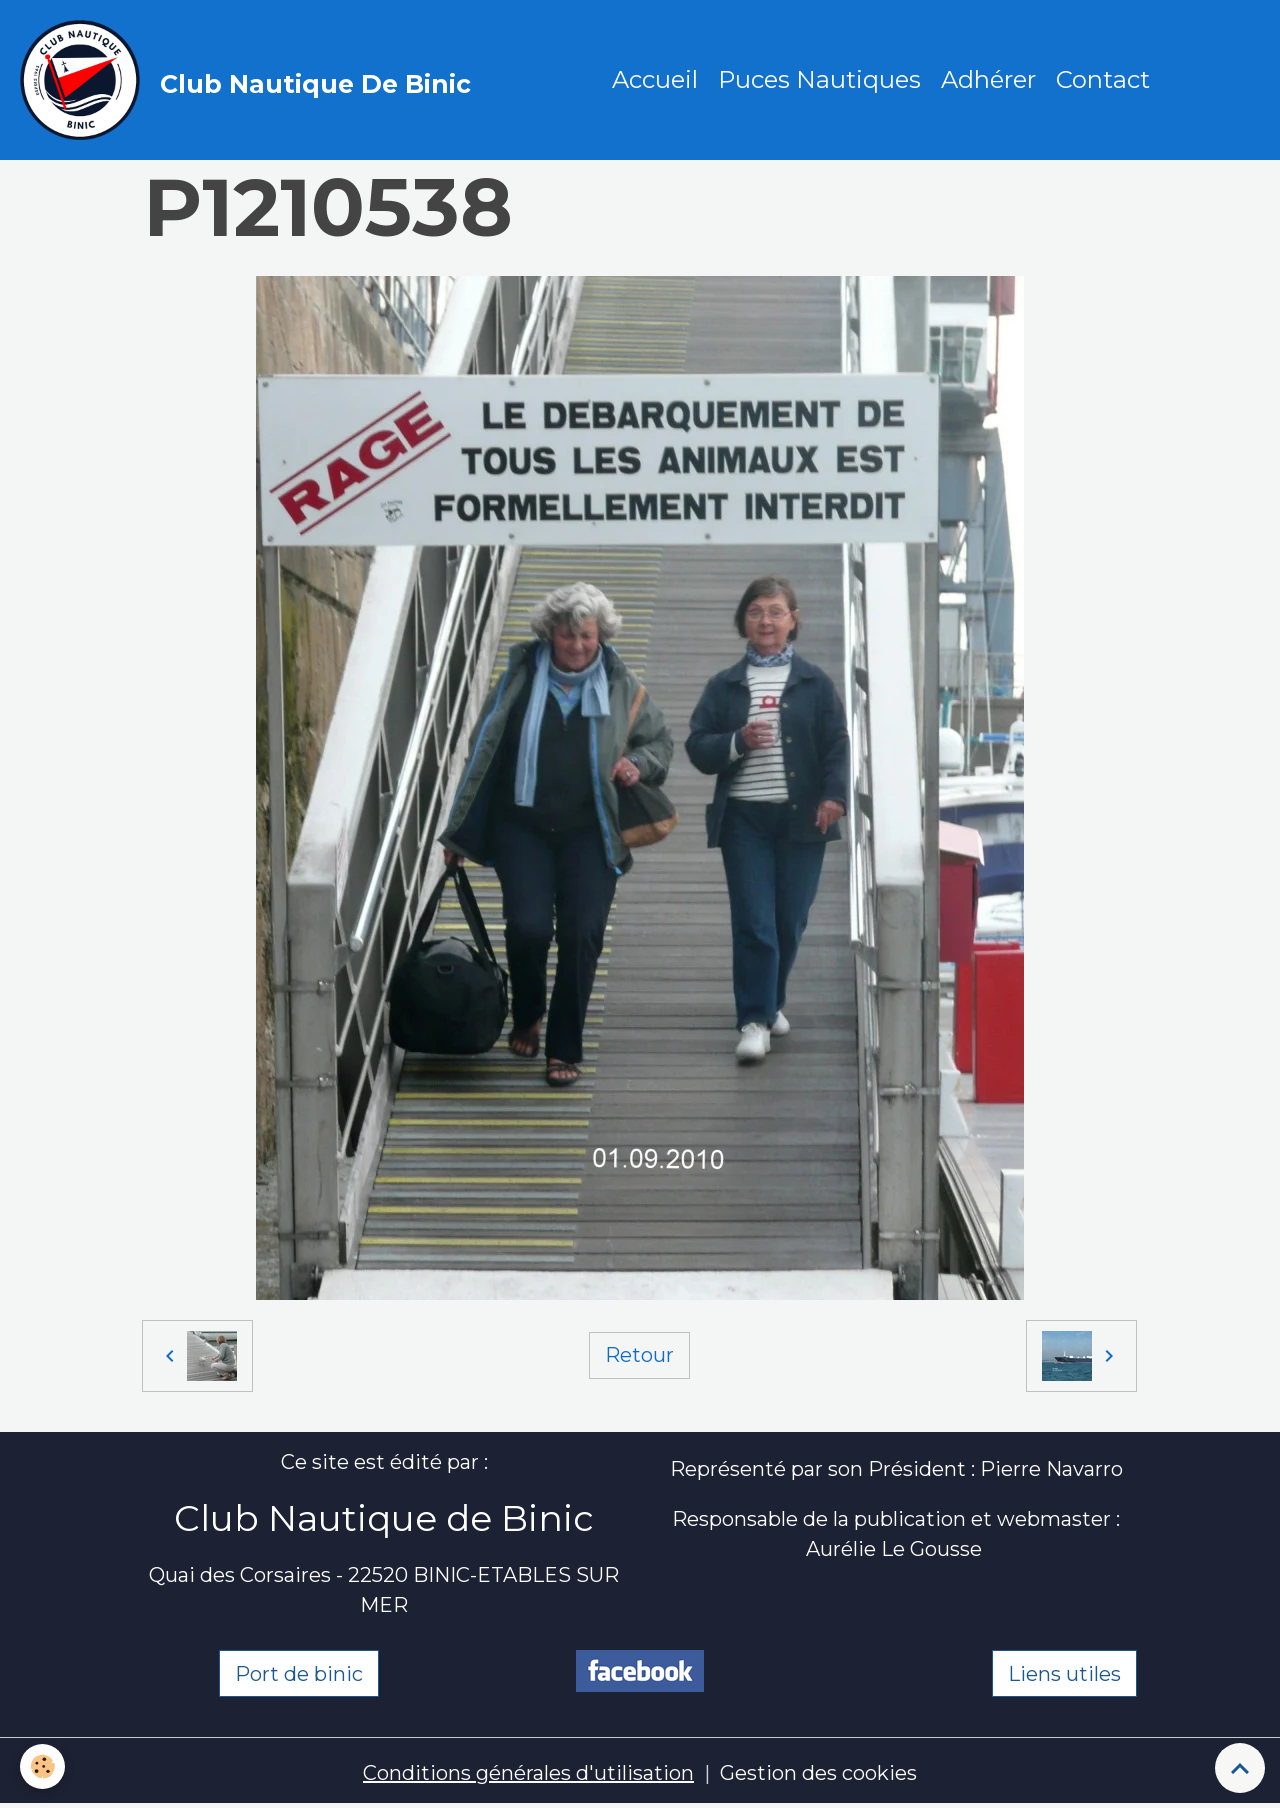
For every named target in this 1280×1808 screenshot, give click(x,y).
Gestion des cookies (818, 1773)
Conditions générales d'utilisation (528, 1773)
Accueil (655, 79)
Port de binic (299, 1674)
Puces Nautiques (819, 79)
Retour (639, 1355)
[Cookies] (42, 1766)
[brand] (250, 80)
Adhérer (988, 79)
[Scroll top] (1240, 1768)
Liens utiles (1064, 1674)
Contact (1103, 79)
